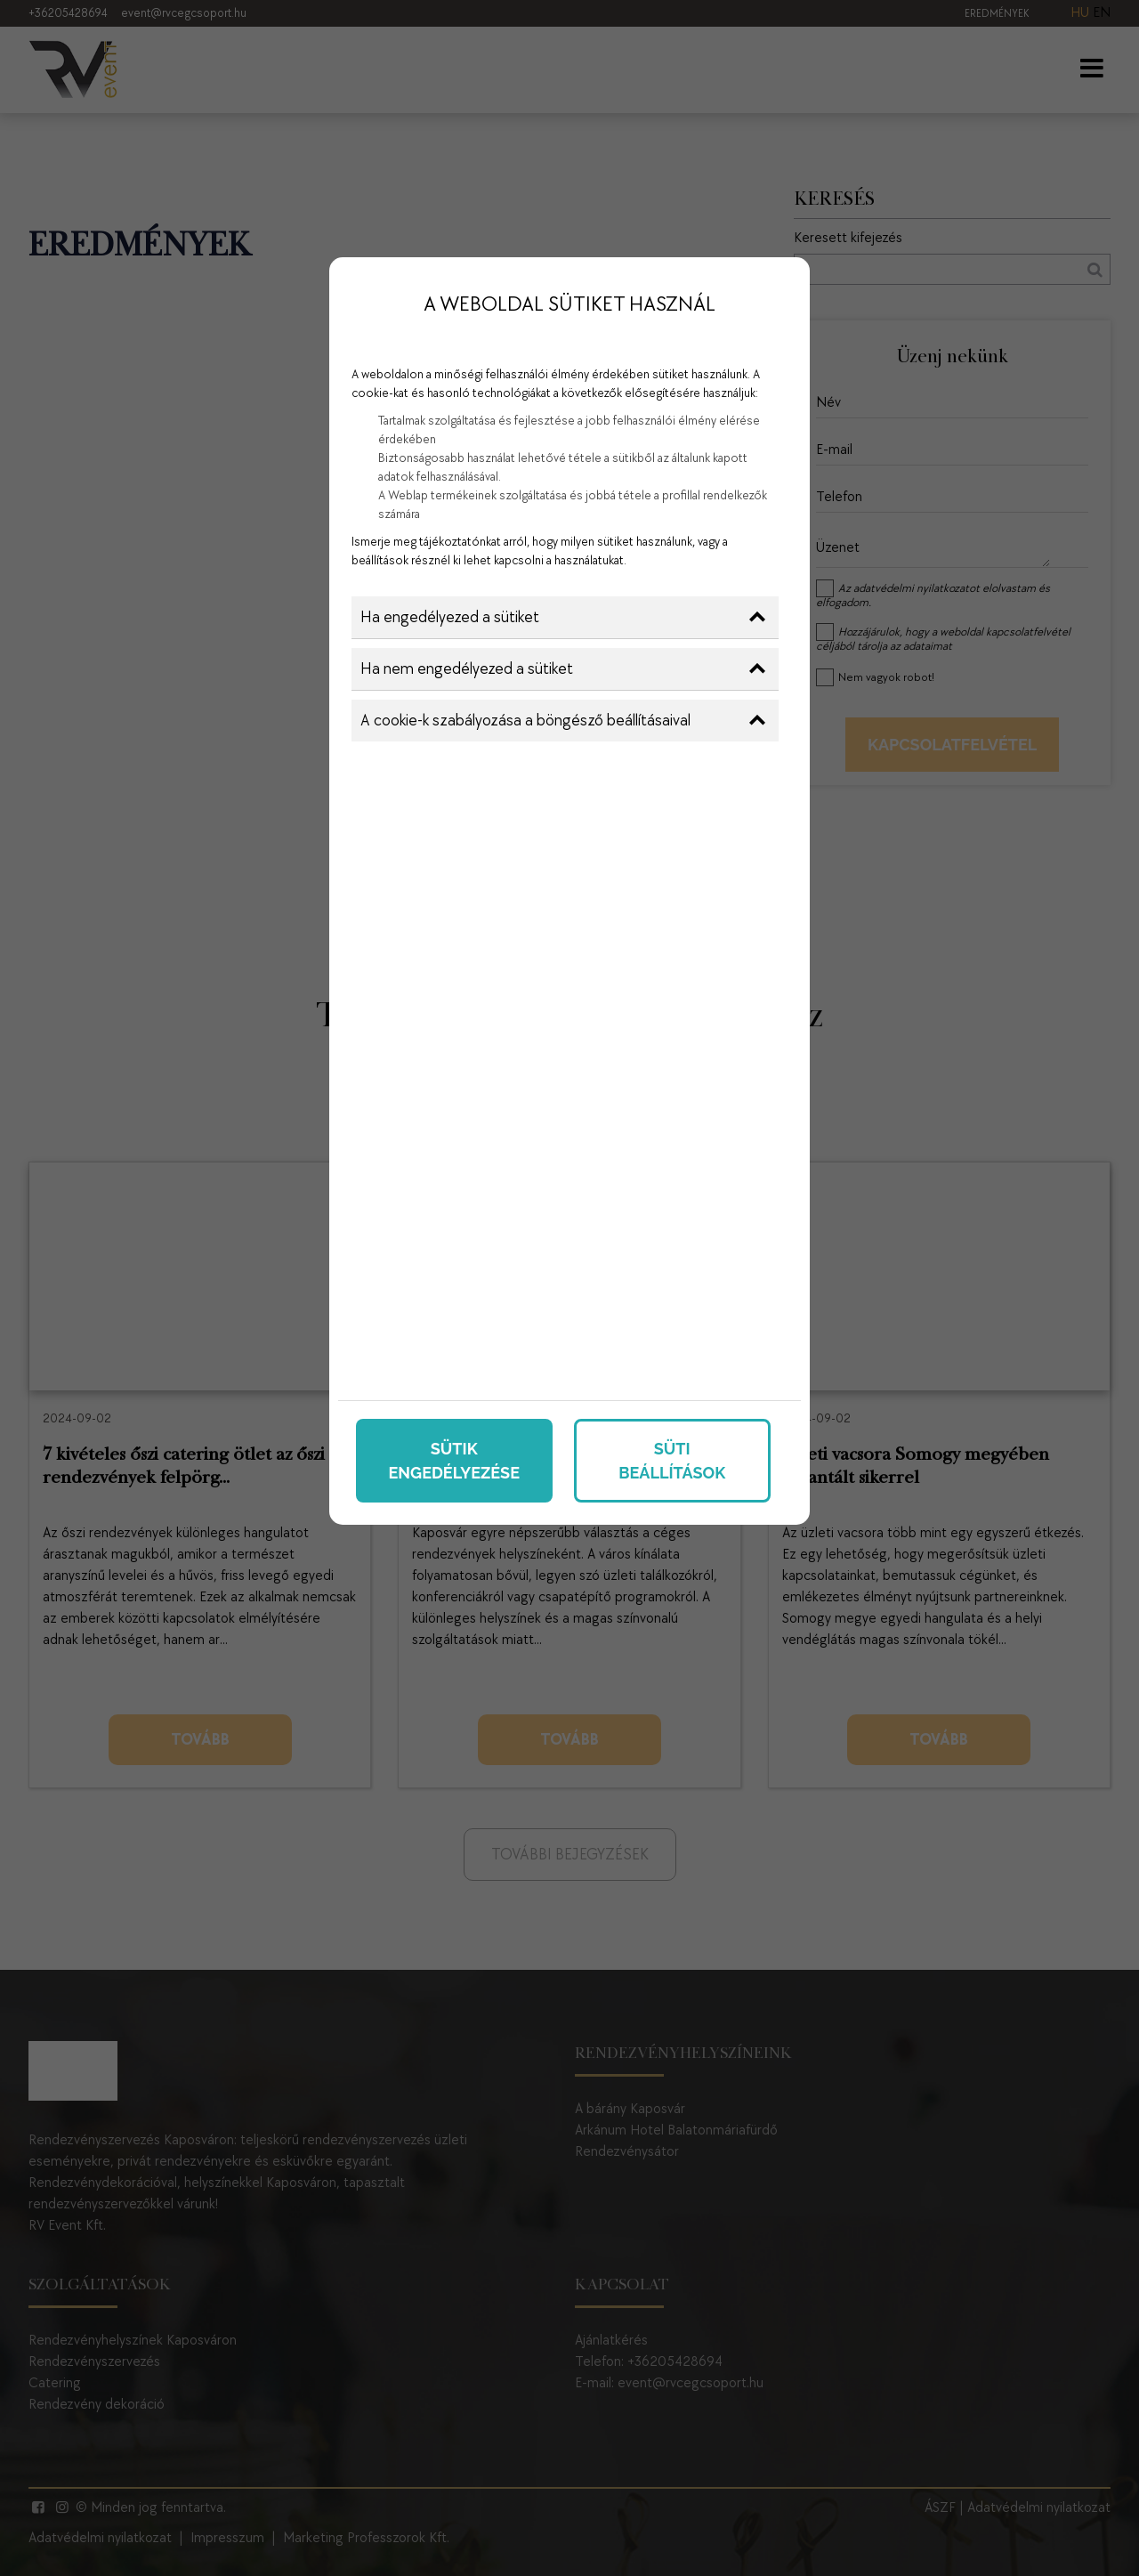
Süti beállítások (671, 1460)
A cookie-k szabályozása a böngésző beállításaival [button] (562, 720)
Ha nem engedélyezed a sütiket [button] (562, 669)
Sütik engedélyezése (454, 1460)
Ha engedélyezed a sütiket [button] (562, 617)
